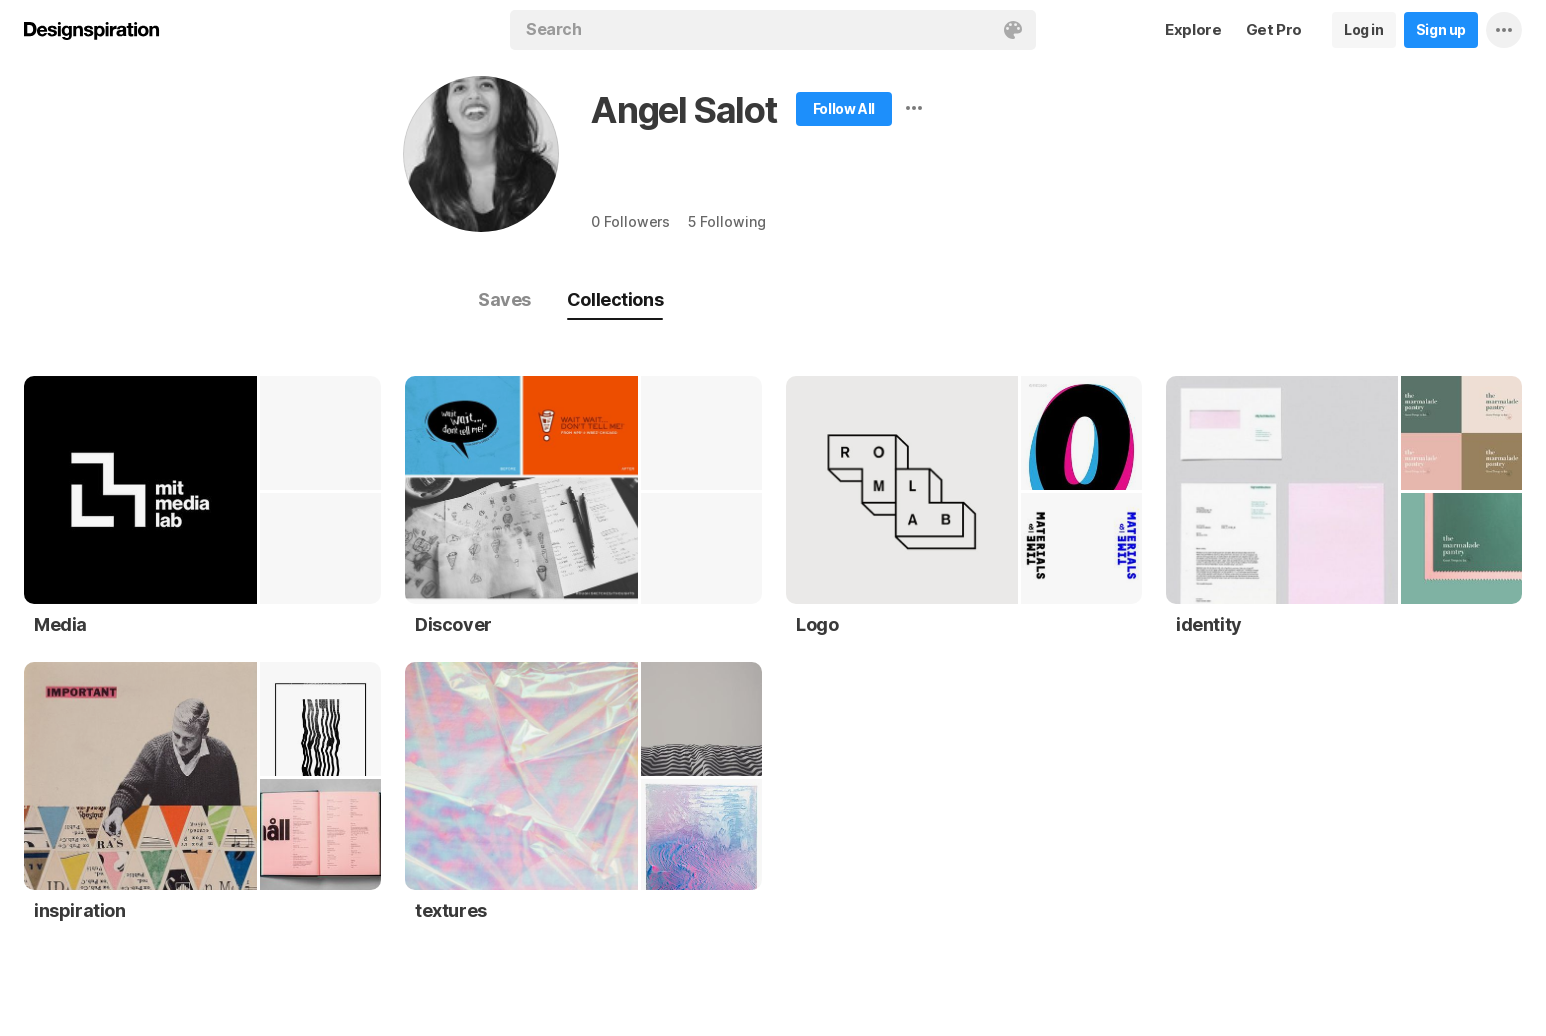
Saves (504, 299)
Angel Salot (684, 110)
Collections (615, 299)
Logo (817, 624)
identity (1209, 624)
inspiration (80, 910)
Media (60, 624)
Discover (453, 624)
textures (451, 910)
